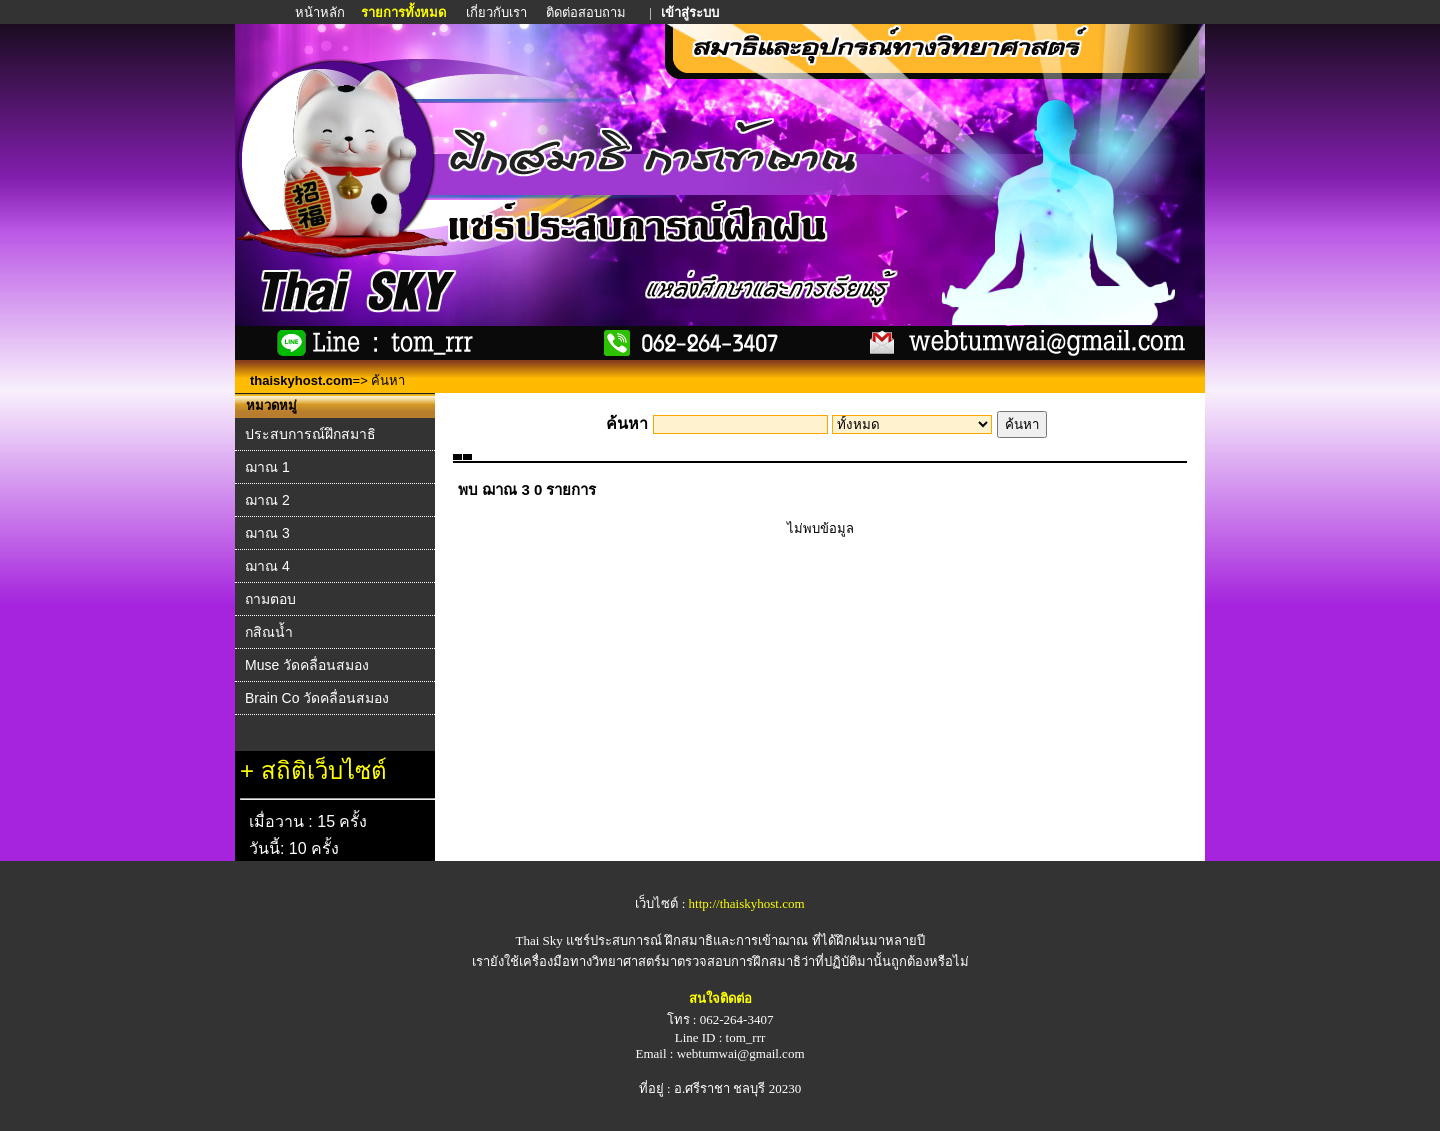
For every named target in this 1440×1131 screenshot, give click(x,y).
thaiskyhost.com (301, 380)
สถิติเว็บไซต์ (324, 770)
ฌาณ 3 (267, 533)
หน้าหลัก (321, 12)
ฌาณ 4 (267, 566)
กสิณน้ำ (269, 632)
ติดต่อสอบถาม (587, 12)
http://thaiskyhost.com (747, 903)
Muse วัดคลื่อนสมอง (307, 665)
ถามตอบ (270, 599)
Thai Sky (538, 940)
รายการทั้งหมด (403, 12)
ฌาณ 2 (267, 500)
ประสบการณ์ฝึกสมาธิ (310, 434)
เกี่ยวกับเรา (496, 12)
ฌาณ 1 (267, 467)
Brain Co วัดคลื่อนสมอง (317, 698)
